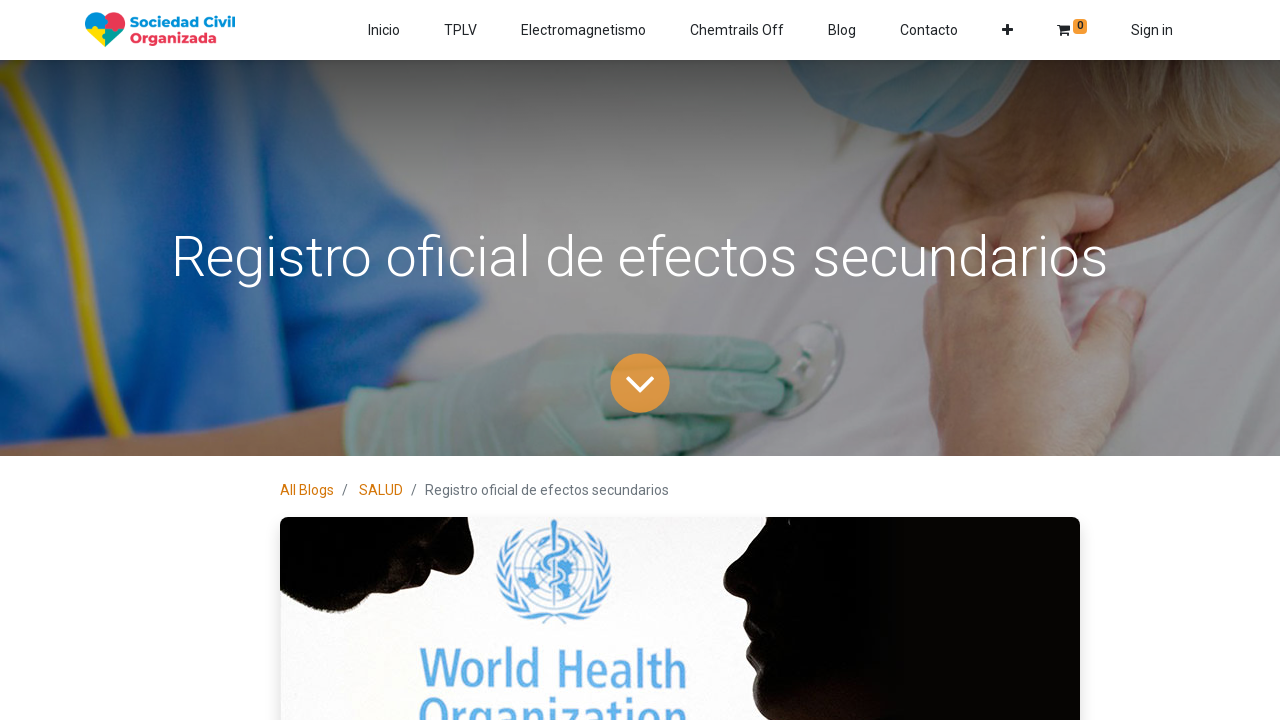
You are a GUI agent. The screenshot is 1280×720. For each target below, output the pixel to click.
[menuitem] (384, 30)
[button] (1007, 30)
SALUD (381, 490)
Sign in (1152, 30)
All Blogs (307, 490)
